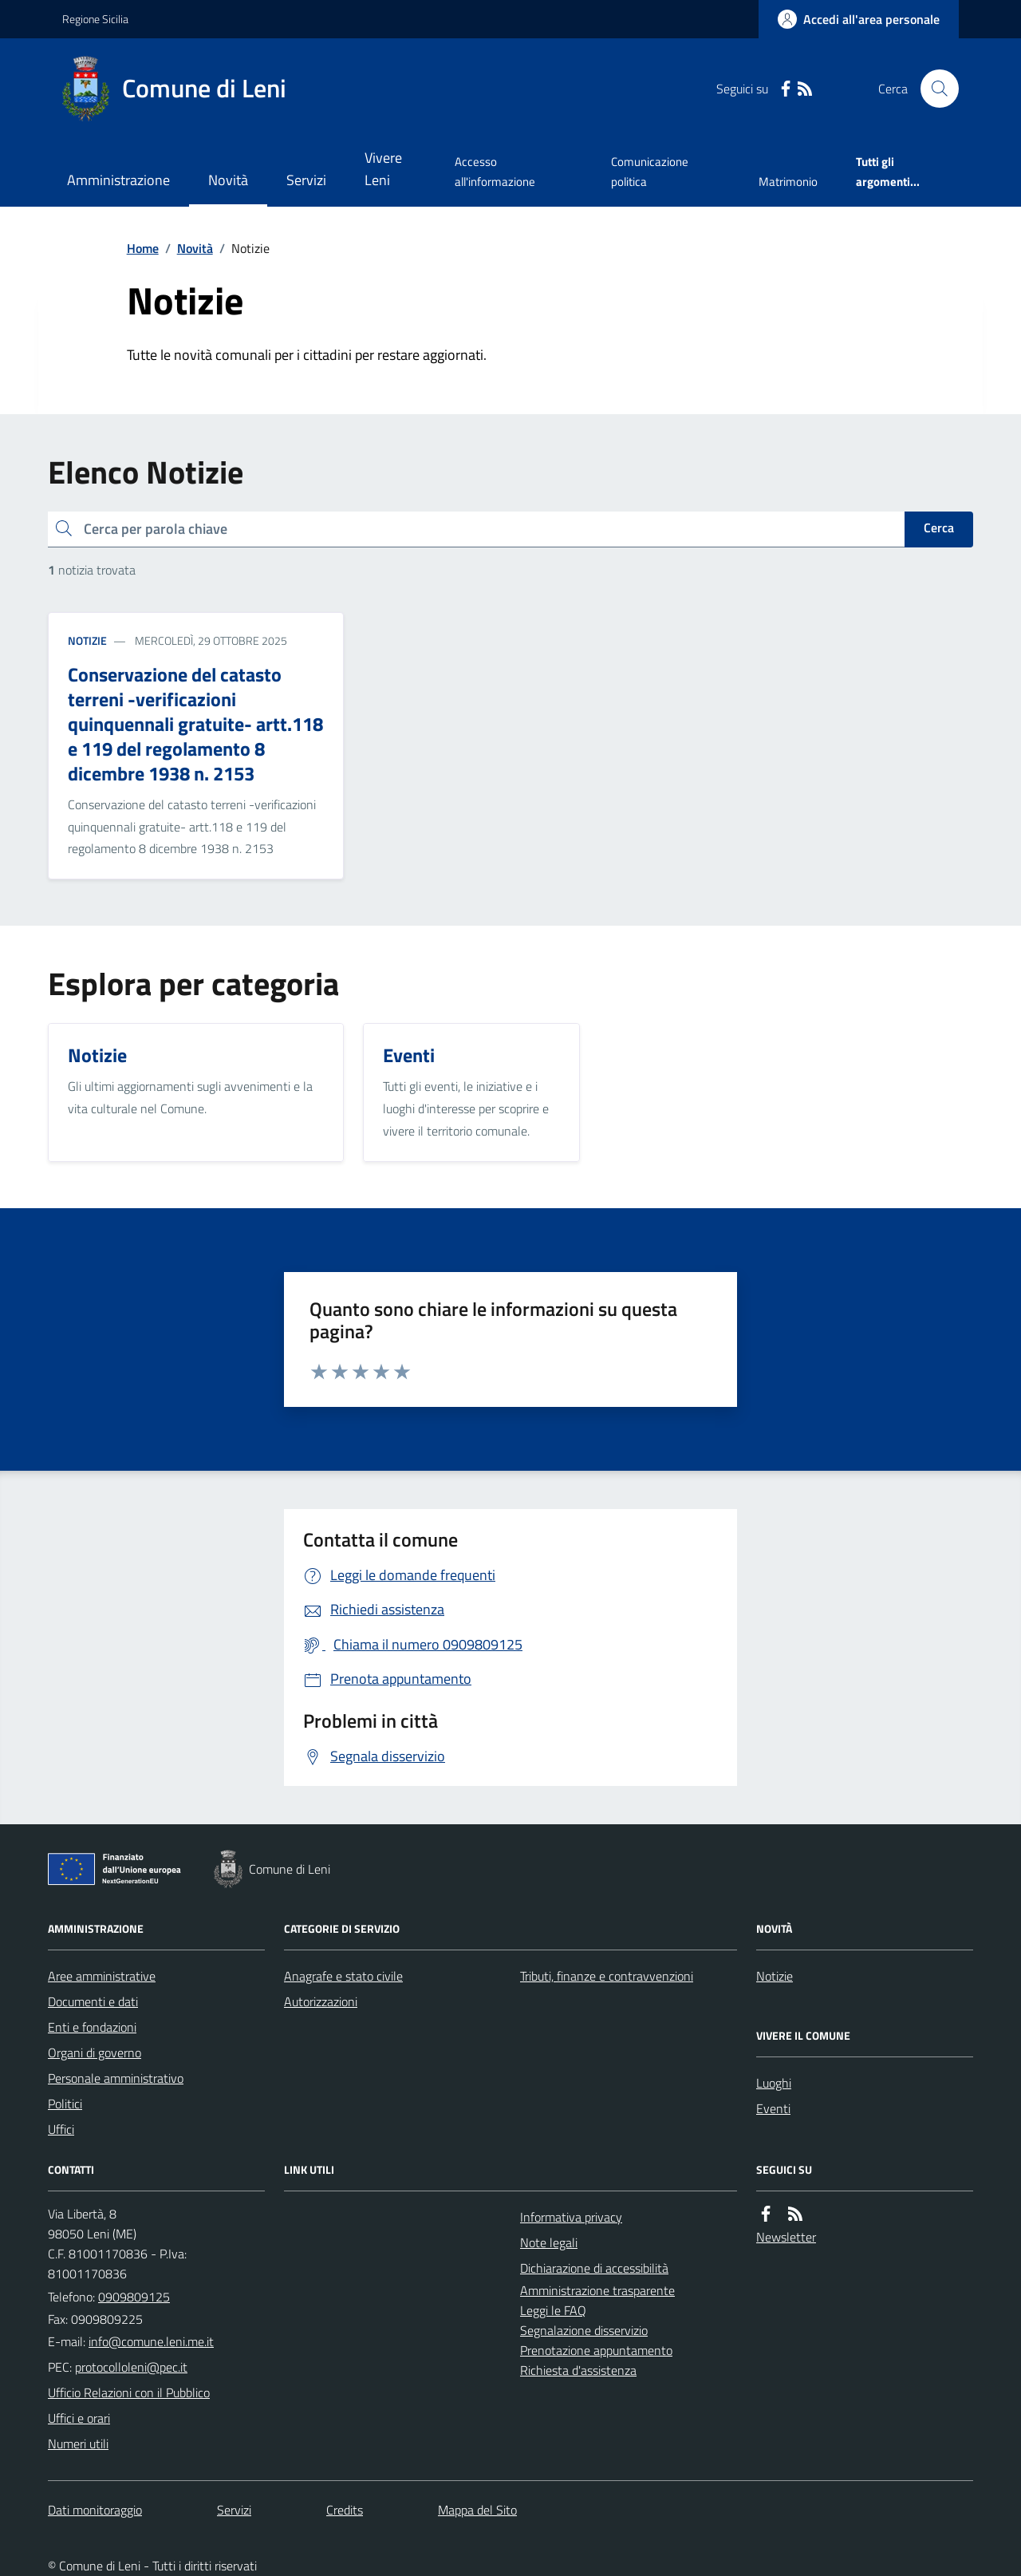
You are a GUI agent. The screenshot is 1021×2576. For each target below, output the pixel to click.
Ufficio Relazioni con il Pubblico (129, 2392)
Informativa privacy (571, 2216)
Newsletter (786, 2236)
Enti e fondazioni (92, 2027)
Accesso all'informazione (495, 171)
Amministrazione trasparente (597, 2290)
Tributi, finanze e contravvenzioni (606, 1975)
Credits (344, 2509)
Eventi (773, 2108)
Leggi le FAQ (553, 2310)
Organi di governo (94, 2052)
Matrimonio (788, 181)
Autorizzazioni (320, 2001)
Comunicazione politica (649, 171)
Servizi (306, 180)
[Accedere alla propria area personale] (859, 19)
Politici (65, 2103)
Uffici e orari (79, 2418)
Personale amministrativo (115, 2078)
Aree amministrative (102, 1975)
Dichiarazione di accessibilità (594, 2268)
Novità (228, 180)
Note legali (549, 2242)
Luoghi (773, 2082)
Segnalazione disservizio (584, 2330)
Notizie (87, 640)
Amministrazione (118, 180)
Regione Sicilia (95, 18)
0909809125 (134, 2296)
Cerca (939, 527)
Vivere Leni (383, 169)
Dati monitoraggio (95, 2509)
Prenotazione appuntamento (596, 2350)
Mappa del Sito (477, 2509)
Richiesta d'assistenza (578, 2370)
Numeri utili (78, 2443)
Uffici (61, 2129)
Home (143, 248)
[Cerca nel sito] (933, 88)
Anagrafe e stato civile (343, 1975)
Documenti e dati (93, 2001)
